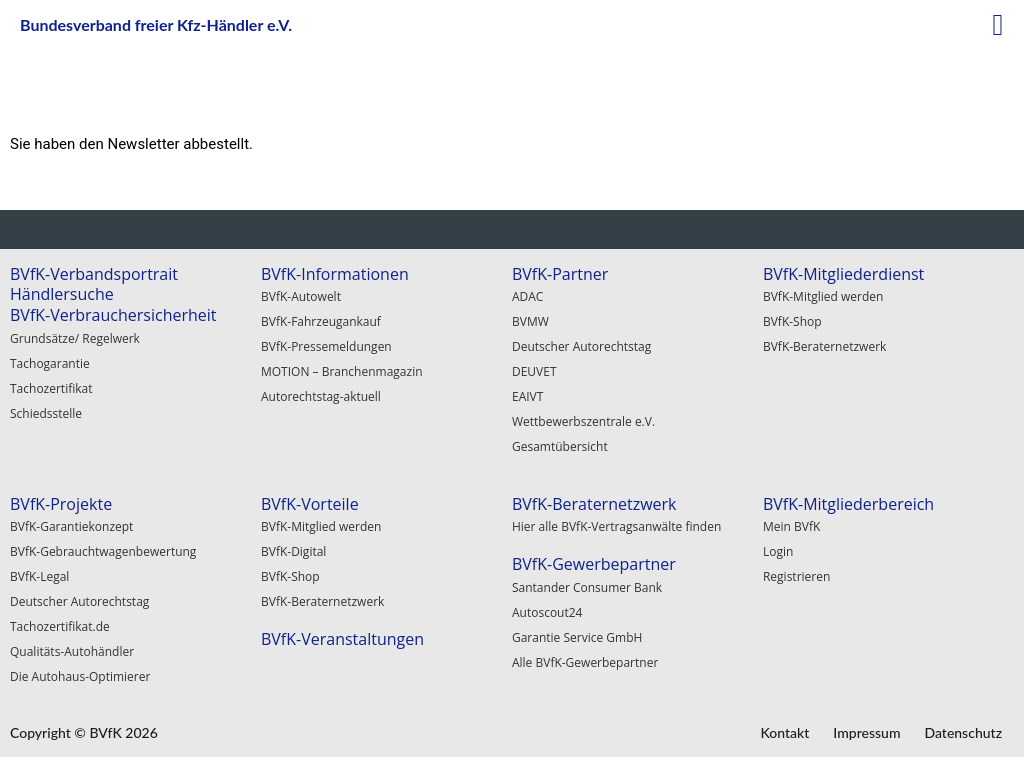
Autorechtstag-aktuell (321, 396)
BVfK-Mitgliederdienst (843, 274)
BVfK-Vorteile (310, 504)
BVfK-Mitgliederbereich (848, 504)
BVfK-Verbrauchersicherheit (113, 315)
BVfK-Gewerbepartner (594, 564)
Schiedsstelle (46, 413)
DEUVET (534, 371)
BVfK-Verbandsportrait (94, 274)
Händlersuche (62, 294)
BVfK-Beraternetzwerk (824, 346)
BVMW (530, 321)
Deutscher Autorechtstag (581, 346)
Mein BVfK (791, 526)
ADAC (527, 296)
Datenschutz (963, 732)
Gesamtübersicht (560, 446)
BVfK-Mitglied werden (823, 296)
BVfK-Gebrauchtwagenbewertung (103, 551)
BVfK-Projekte (61, 504)
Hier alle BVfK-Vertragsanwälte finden (616, 526)
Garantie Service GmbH (577, 637)
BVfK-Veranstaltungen (342, 639)
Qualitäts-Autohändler (72, 651)
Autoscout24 (547, 612)
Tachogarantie (50, 363)
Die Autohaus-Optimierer (80, 676)
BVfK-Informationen (335, 274)
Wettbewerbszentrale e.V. (583, 421)
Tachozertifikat (51, 388)
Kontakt (784, 732)
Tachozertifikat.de (60, 626)
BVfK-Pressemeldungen (326, 346)
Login (778, 551)
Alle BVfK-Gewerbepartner (585, 662)
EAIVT (527, 396)
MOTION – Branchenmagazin (342, 371)
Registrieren (796, 576)
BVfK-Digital (293, 551)
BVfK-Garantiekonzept (71, 526)
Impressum (866, 732)
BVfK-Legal (39, 576)
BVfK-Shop (792, 321)
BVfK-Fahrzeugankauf (321, 321)
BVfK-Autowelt (301, 296)
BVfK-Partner (560, 274)
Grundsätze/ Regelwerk (75, 338)
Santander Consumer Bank (587, 587)
